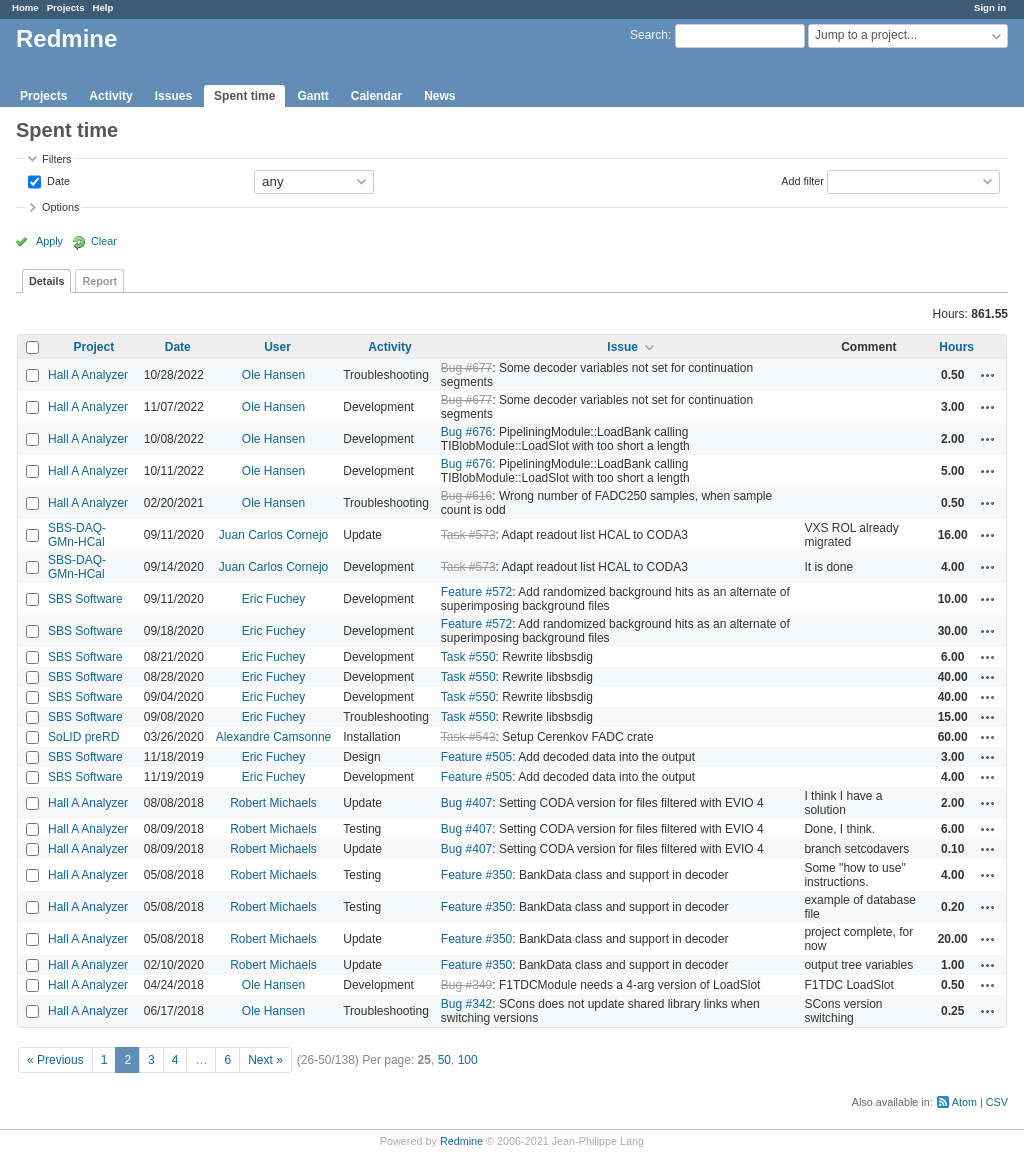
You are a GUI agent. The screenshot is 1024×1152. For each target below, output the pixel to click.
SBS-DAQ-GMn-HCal (77, 535)
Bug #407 (466, 803)
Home (25, 7)
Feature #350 (476, 875)
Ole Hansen (273, 375)
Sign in (990, 7)
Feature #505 (476, 757)
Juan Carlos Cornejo (273, 535)
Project (94, 347)
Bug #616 (466, 496)
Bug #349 (466, 985)
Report (99, 281)
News (439, 96)
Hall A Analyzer (88, 375)
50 (444, 1060)
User (277, 347)
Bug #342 (466, 1004)
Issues (173, 96)
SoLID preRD (83, 737)
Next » (265, 1060)
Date (57, 180)
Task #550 (468, 657)
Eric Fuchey (273, 599)
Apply (49, 241)
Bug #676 (466, 432)
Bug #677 (466, 368)
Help (103, 7)
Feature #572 (476, 592)
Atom (964, 1102)
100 (468, 1060)
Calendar (376, 96)
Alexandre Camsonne (273, 737)
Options (60, 207)
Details (46, 281)
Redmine (461, 1141)
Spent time (244, 96)
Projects (66, 7)
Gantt (312, 96)
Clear (104, 241)
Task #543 (468, 737)
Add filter (802, 180)
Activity (110, 96)
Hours (956, 347)
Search (649, 35)
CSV (997, 1102)
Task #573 (468, 535)
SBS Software (85, 599)
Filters (56, 159)
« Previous (55, 1060)
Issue (622, 347)
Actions (988, 375)
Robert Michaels (273, 803)
